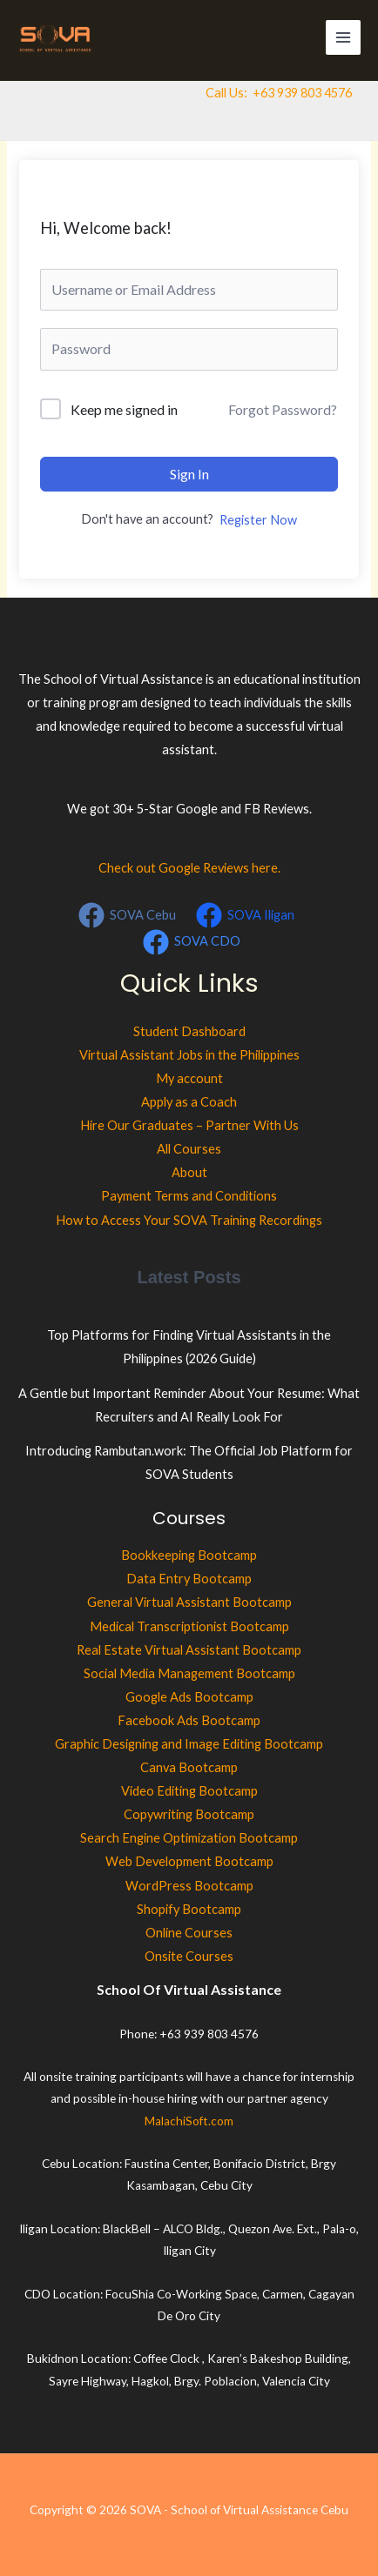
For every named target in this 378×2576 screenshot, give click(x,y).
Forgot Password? (282, 409)
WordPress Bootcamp (189, 1885)
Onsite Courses (189, 1956)
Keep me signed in (124, 409)
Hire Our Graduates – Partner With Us (189, 1125)
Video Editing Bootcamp (189, 1790)
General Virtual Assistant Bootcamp (189, 1602)
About (189, 1172)
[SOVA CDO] (192, 942)
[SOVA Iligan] (246, 915)
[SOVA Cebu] (127, 915)
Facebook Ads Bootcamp (189, 1720)
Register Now (258, 519)
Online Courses (189, 1932)
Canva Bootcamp (189, 1767)
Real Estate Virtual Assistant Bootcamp (189, 1650)
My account (189, 1078)
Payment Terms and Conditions (189, 1195)
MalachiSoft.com (189, 2121)
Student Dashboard (189, 1031)
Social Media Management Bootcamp (189, 1673)
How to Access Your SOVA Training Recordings (189, 1220)
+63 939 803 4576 (302, 92)
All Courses (189, 1148)
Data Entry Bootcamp (189, 1578)
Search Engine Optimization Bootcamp (189, 1837)
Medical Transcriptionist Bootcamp (189, 1626)
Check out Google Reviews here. (189, 867)
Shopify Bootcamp (189, 1909)
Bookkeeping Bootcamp (189, 1555)
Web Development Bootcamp (189, 1861)
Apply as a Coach (189, 1101)
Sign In (189, 473)
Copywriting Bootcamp (189, 1814)
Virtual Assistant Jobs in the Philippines (189, 1054)
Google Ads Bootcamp (189, 1696)
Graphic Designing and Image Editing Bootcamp (189, 1743)
